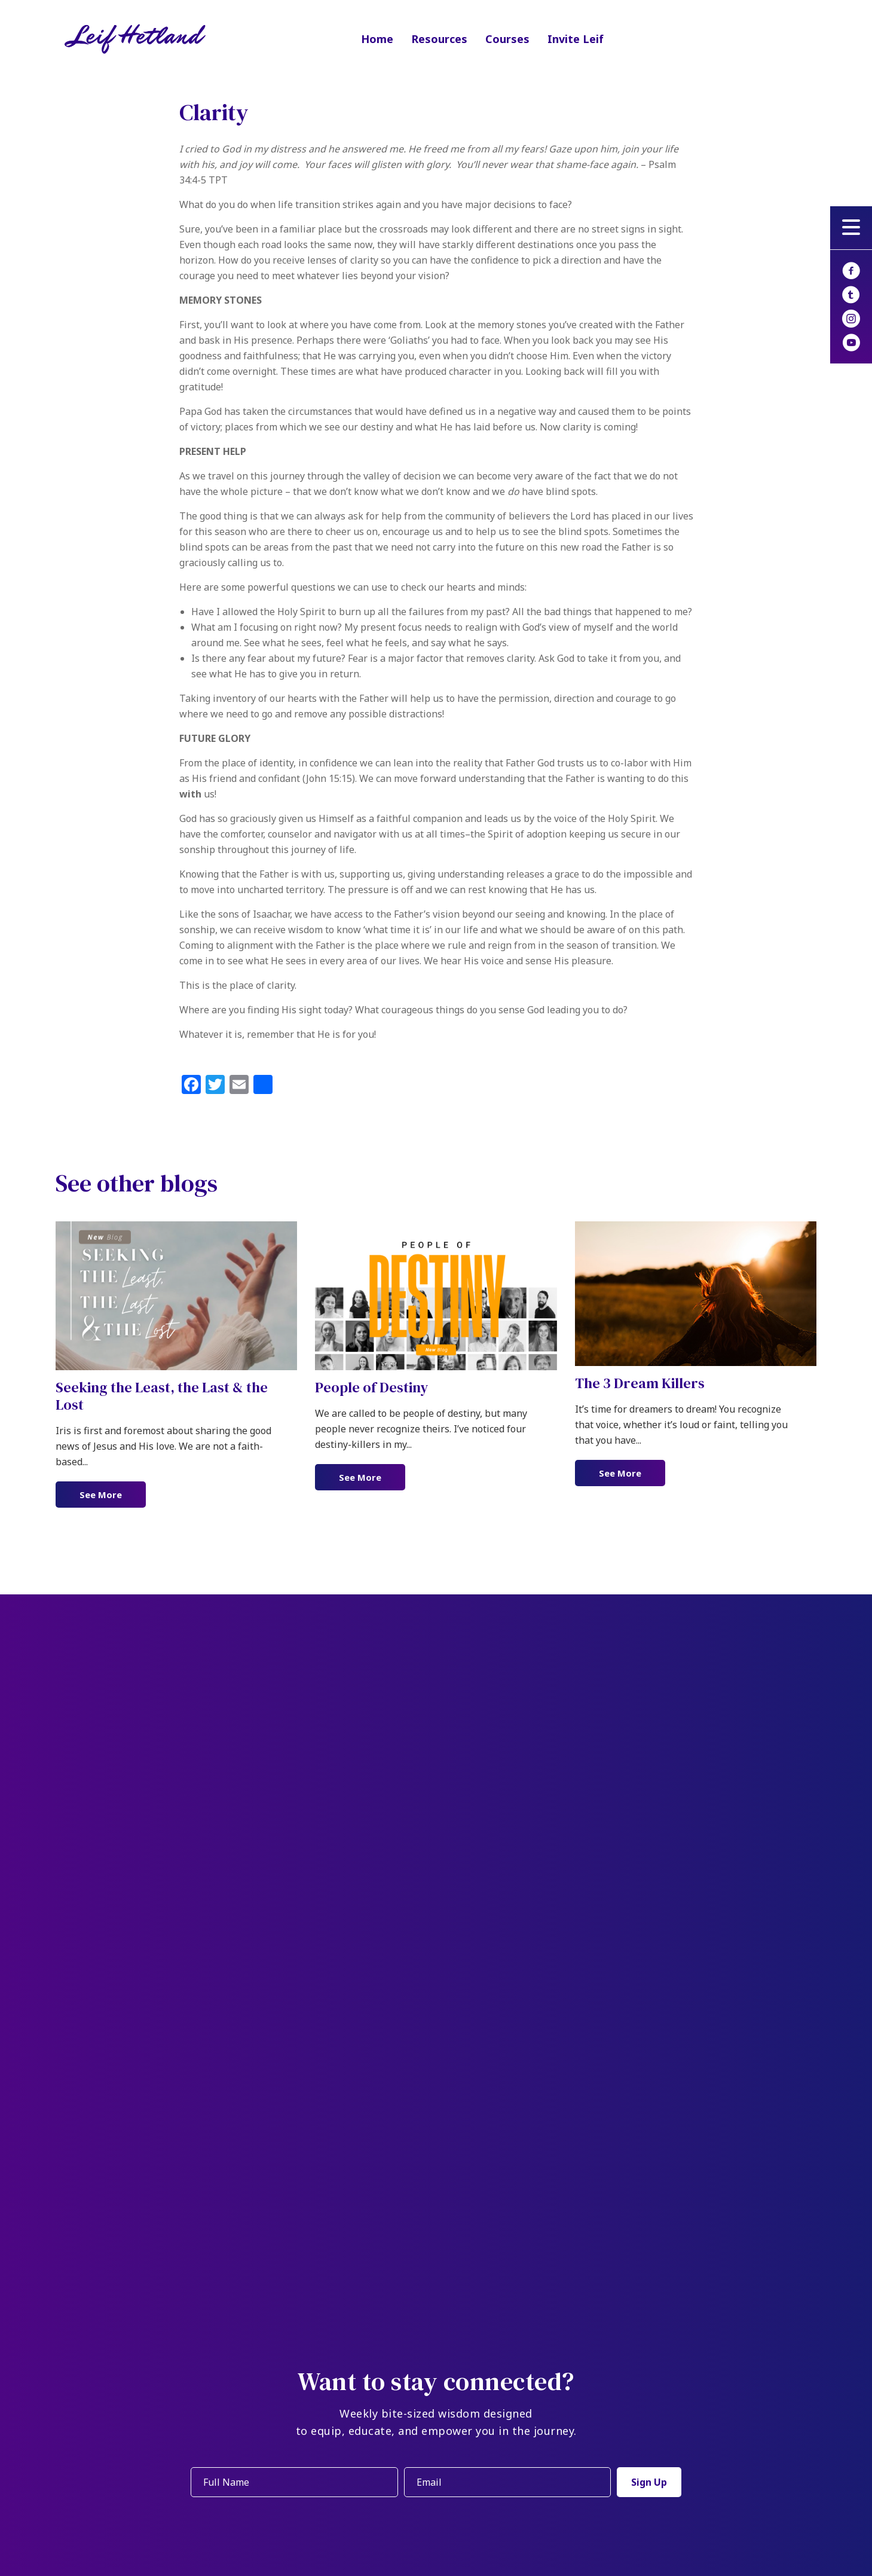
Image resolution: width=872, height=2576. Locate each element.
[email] (505, 2482)
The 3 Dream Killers (640, 1383)
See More (112, 1494)
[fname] (292, 2482)
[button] (851, 227)
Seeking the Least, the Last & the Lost (162, 1395)
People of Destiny (371, 1387)
